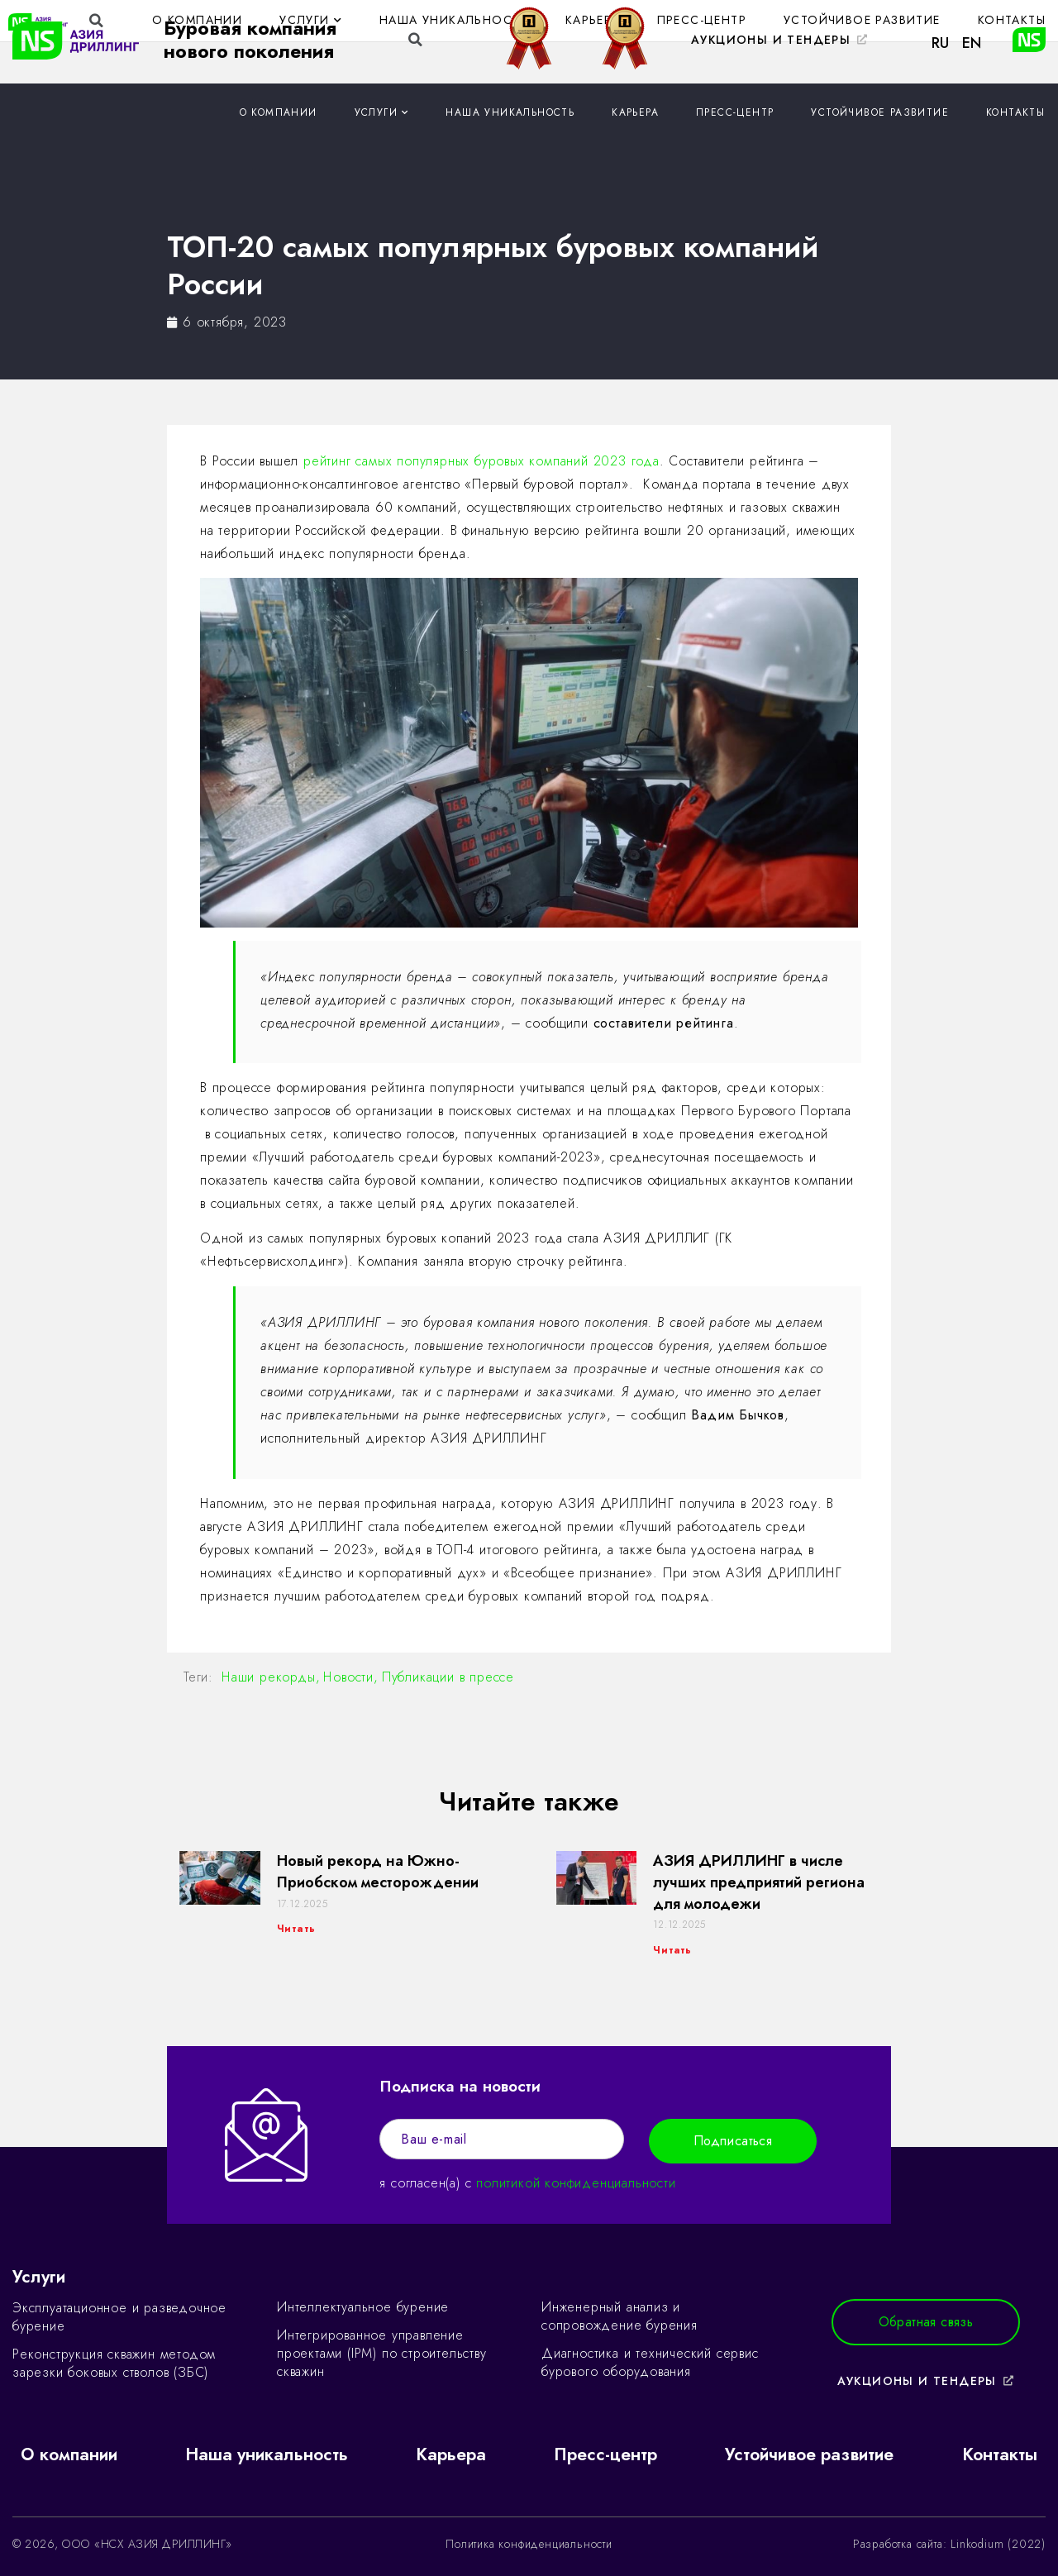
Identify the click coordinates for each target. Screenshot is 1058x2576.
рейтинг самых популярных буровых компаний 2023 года (481, 460)
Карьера (635, 112)
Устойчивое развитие (880, 112)
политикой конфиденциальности (575, 2182)
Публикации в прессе (448, 1676)
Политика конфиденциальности (529, 2543)
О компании (278, 112)
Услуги (382, 113)
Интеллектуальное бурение (363, 2306)
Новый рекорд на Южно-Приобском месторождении (378, 1871)
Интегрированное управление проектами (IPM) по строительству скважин (382, 2353)
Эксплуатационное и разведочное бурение (119, 2316)
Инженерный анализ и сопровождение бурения (619, 2316)
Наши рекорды (269, 1676)
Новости (348, 1676)
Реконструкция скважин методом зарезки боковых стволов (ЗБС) (114, 2363)
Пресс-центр (735, 112)
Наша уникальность (510, 112)
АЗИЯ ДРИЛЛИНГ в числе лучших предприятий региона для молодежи (759, 1882)
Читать (296, 1928)
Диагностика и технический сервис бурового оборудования (650, 2362)
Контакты (1015, 112)
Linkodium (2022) (998, 2543)
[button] (780, 40)
